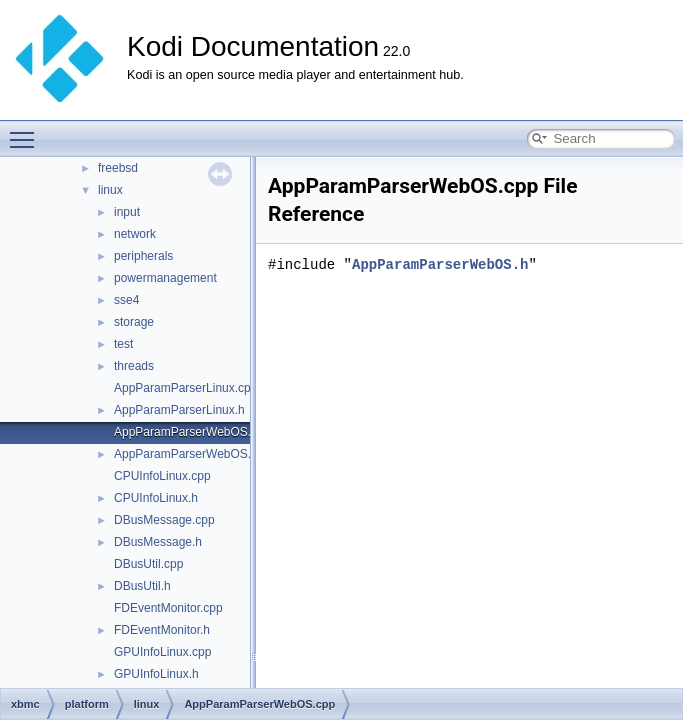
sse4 (126, 300)
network (135, 234)
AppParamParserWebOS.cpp (192, 432)
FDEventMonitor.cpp (168, 608)
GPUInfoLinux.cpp (162, 652)
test (123, 344)
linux (110, 190)
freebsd (118, 168)
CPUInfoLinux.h (156, 498)
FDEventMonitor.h (162, 630)
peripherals (143, 256)
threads (134, 366)
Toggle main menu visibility (27, 131)
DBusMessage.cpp (164, 520)
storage (134, 322)
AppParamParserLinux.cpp (185, 388)
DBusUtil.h (142, 586)
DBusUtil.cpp (148, 564)
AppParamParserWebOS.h (186, 454)
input (127, 212)
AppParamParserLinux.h (179, 410)
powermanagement (165, 278)
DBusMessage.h (158, 542)
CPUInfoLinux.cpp (162, 476)
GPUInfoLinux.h (156, 674)
